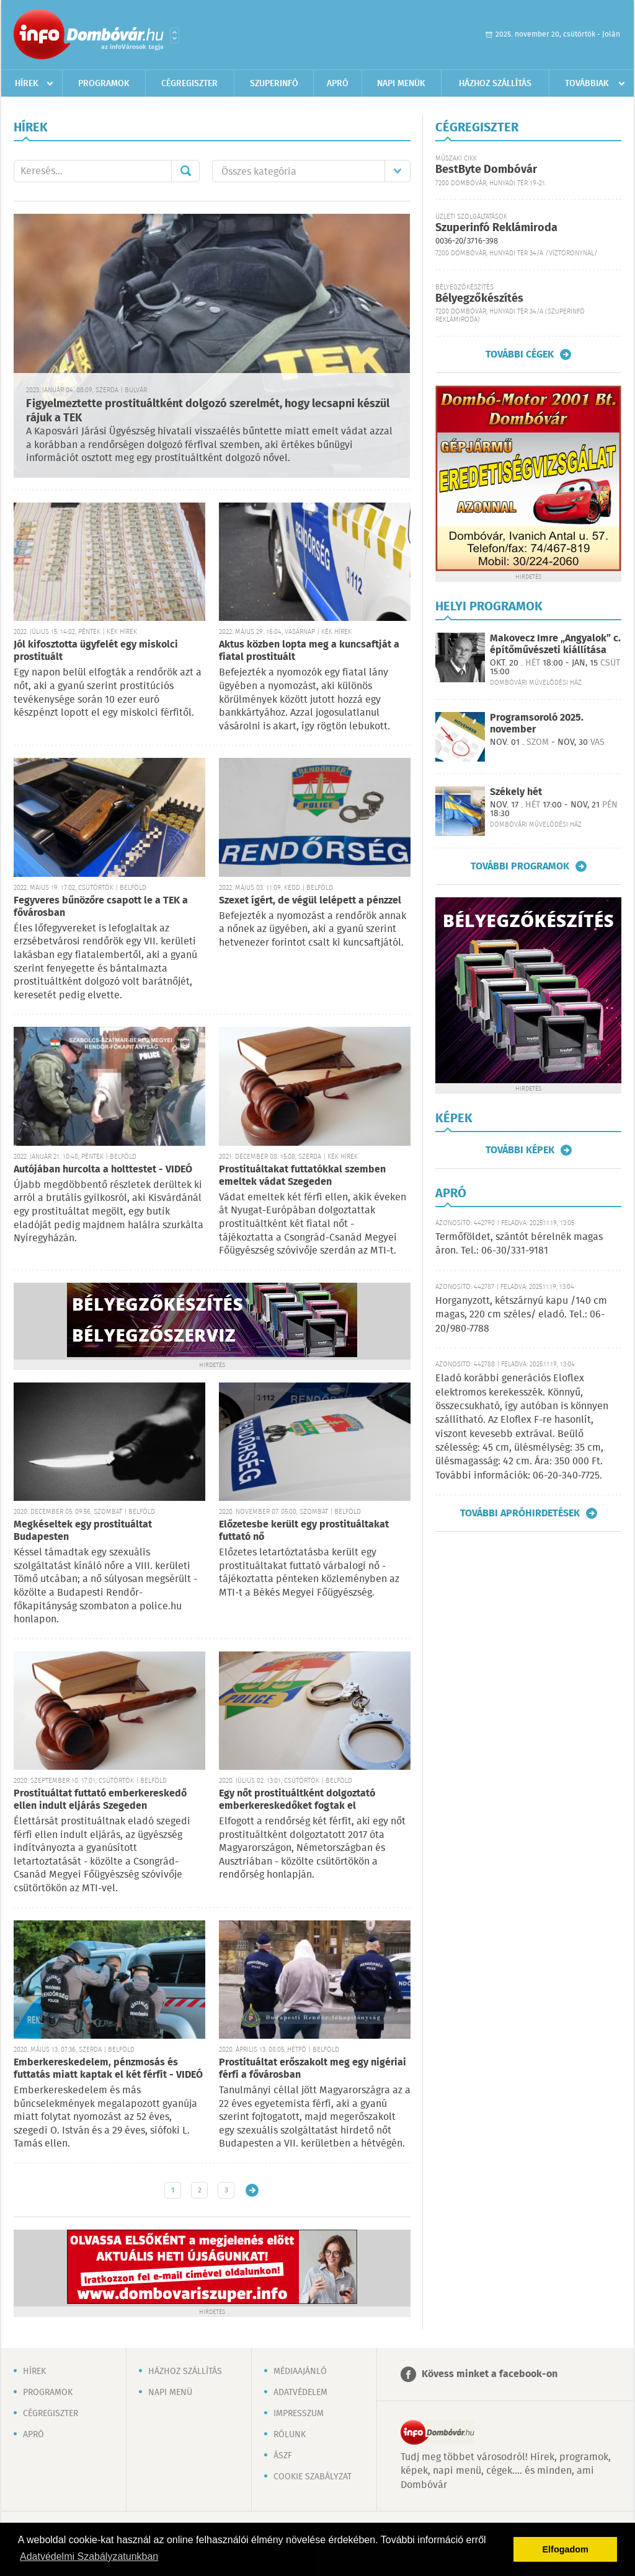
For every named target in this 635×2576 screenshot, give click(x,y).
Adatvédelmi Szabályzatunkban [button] (89, 2556)
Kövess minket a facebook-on (489, 2374)
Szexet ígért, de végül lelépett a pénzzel (310, 900)
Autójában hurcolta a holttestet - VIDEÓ (103, 1169)
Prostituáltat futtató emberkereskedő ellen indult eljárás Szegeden (100, 1800)
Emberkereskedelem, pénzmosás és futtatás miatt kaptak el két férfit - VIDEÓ (108, 2069)
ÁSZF (282, 2456)
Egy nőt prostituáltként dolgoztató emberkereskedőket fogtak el (297, 1800)
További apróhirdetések (520, 1513)
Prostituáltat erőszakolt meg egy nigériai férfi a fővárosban (312, 2069)
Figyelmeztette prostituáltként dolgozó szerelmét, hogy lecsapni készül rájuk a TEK (207, 411)
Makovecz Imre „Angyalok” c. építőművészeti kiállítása (555, 644)
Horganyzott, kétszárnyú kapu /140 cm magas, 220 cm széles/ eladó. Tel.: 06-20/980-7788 (521, 1315)
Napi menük (401, 83)
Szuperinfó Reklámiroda (496, 228)
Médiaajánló (300, 2371)
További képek (520, 1150)
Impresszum (298, 2413)
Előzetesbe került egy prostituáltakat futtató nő (304, 1531)
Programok (104, 83)
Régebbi (252, 2190)
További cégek (520, 354)
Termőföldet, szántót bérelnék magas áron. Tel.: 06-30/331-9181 (519, 1244)
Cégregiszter (189, 83)
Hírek (26, 83)
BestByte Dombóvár (486, 169)
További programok (520, 866)
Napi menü (170, 2392)
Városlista (174, 35)
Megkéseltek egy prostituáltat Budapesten (83, 1531)
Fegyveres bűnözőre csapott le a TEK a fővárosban (101, 907)
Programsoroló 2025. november (537, 723)
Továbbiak (587, 83)
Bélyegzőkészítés (479, 298)
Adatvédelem (300, 2392)
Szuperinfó (274, 83)
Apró (338, 83)
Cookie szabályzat (312, 2477)
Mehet (185, 171)
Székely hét (516, 792)
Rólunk (289, 2435)
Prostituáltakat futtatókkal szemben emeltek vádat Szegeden (302, 1176)
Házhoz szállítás (495, 83)
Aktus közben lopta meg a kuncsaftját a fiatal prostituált (309, 651)
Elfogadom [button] (565, 2549)
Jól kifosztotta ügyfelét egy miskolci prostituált (96, 651)
